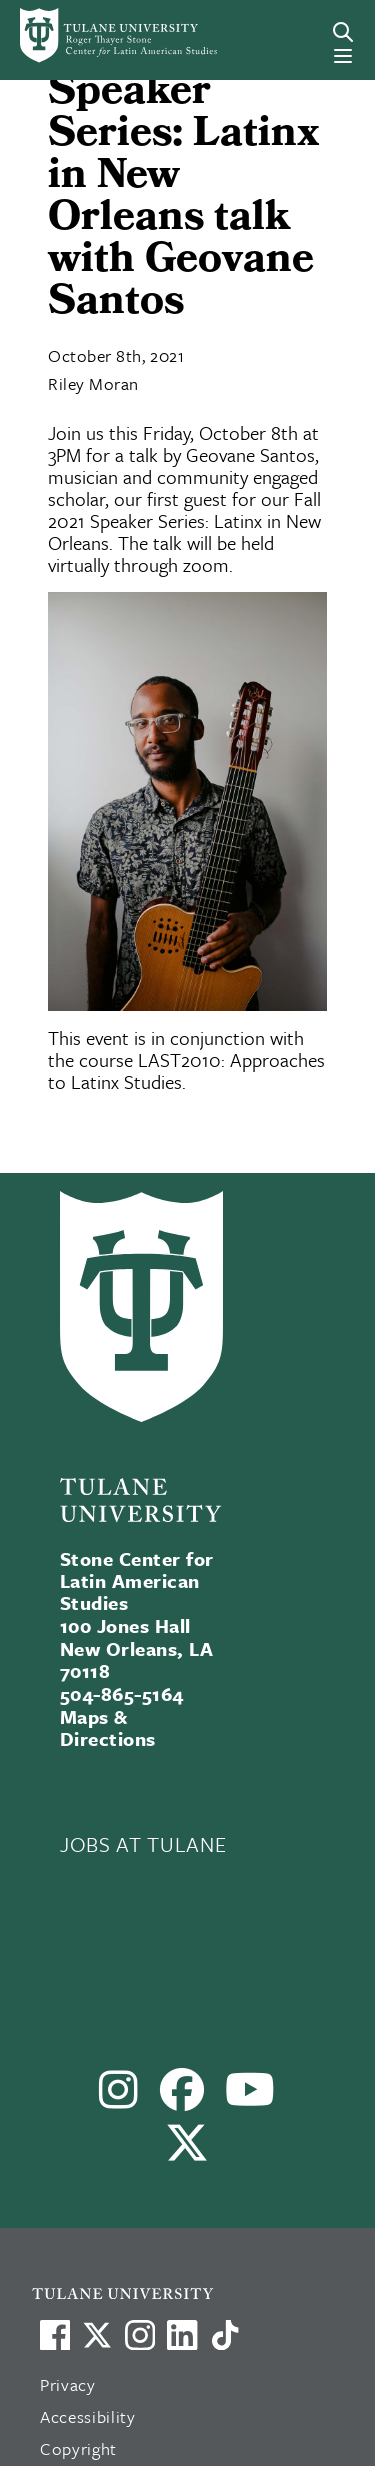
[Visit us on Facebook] (55, 2335)
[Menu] (343, 56)
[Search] (343, 32)
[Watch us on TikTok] (225, 2335)
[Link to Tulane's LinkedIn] (182, 2335)
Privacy (68, 2384)
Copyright (78, 2448)
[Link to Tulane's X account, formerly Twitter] (97, 2335)
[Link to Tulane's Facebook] (140, 2335)
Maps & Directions (108, 1727)
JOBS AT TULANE (143, 1844)
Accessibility (88, 2416)
